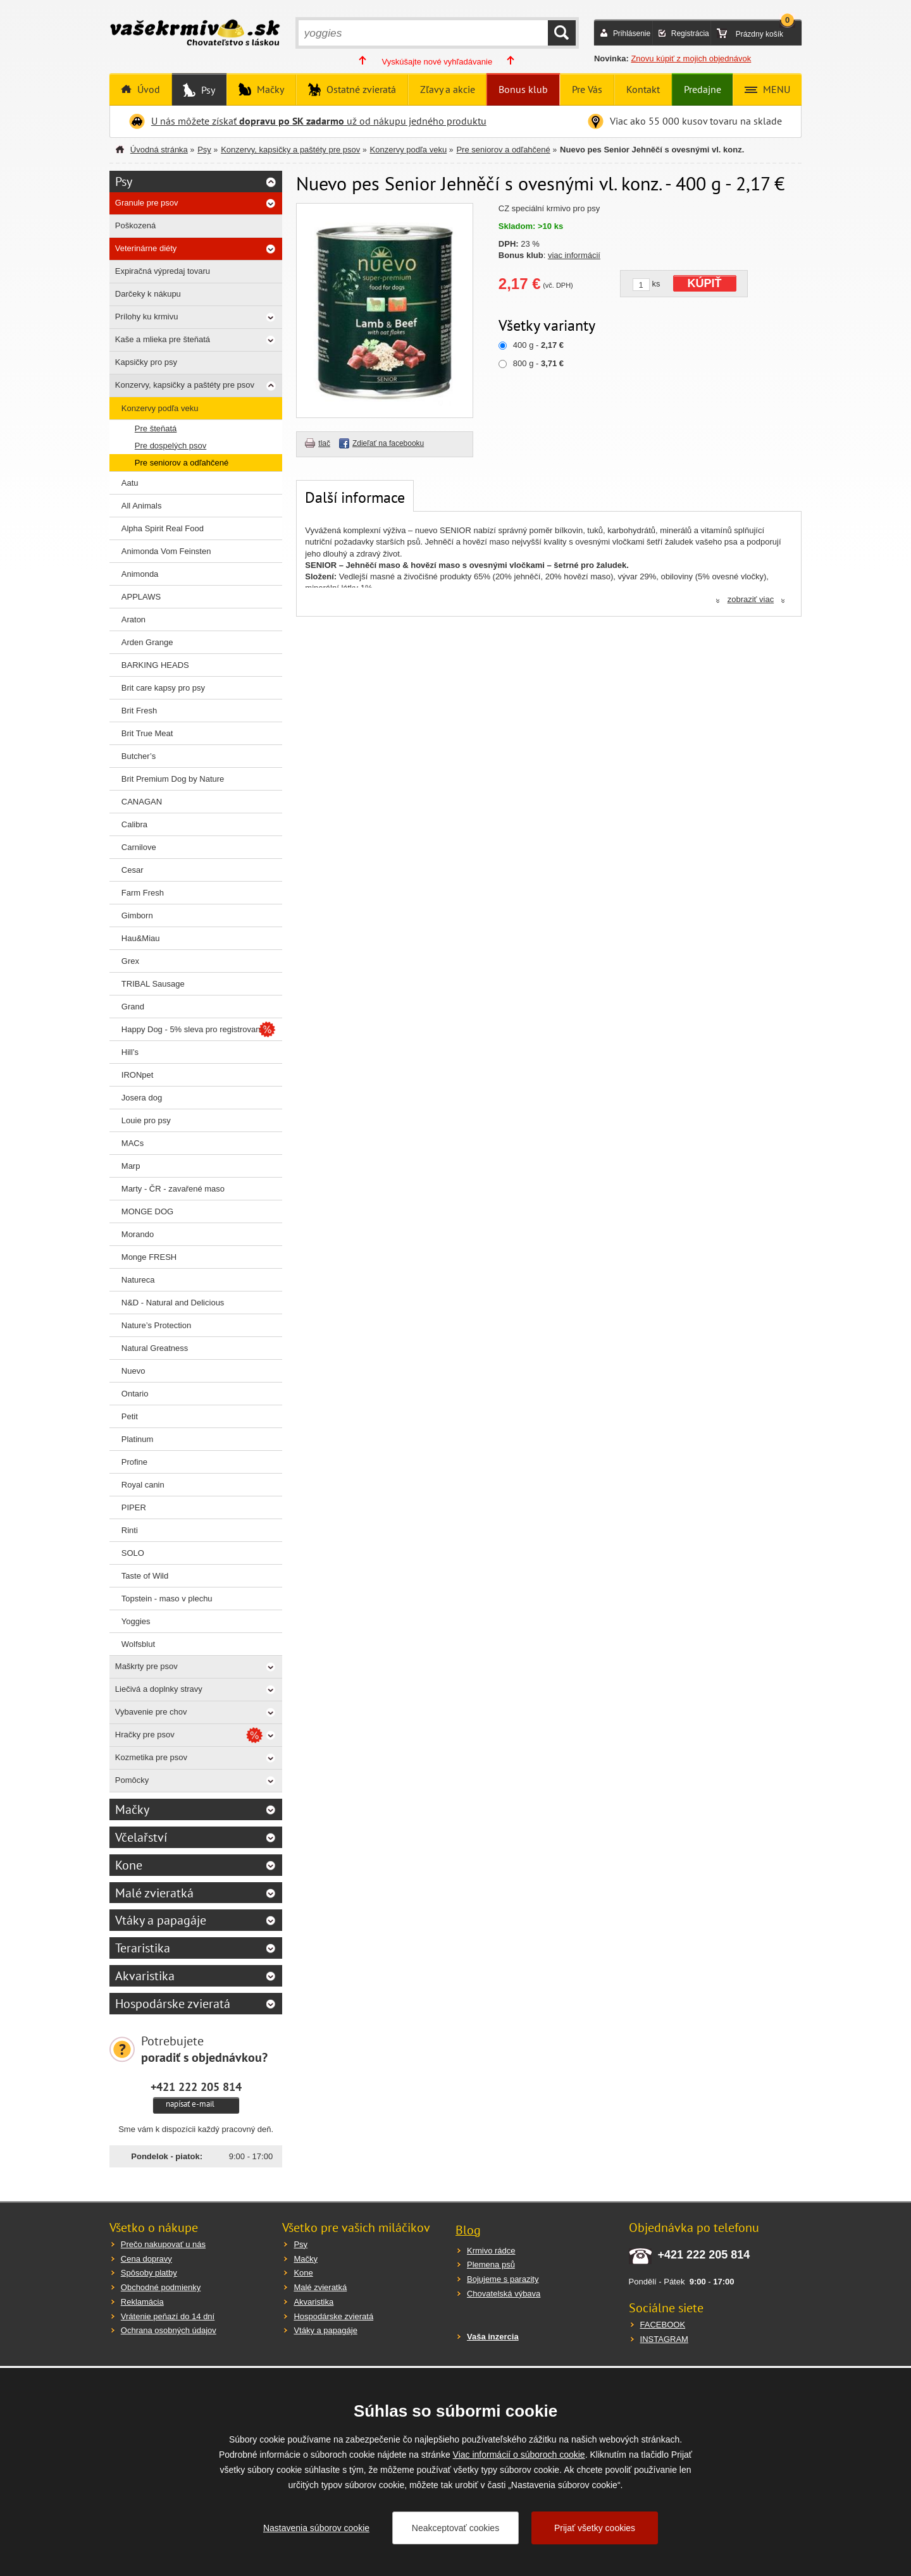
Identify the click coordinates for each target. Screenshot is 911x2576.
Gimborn (137, 915)
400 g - (538, 345)
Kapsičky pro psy (146, 362)
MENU (775, 89)
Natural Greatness (155, 1348)
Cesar (132, 870)
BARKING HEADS (155, 665)
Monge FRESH (149, 1257)
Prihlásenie (631, 33)
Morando (137, 1234)
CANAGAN (141, 801)
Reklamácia (142, 2302)
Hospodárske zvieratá (172, 2003)
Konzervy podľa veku (408, 149)
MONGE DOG (147, 1211)
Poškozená (135, 225)
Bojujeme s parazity (502, 2279)
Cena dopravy (146, 2259)
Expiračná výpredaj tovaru (162, 271)
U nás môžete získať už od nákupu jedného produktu (318, 120)
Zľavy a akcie (447, 89)
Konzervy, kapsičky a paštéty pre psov (290, 149)
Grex (130, 961)
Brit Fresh (139, 710)
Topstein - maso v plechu (167, 1598)
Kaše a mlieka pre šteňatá (162, 339)
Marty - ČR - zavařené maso (173, 1188)
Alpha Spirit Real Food (162, 528)
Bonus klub (523, 89)
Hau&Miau (140, 938)
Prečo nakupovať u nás (163, 2244)
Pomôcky (132, 1780)
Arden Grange (147, 642)
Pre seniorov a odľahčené (503, 149)
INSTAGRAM (664, 2339)
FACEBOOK (663, 2324)
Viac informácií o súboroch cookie (519, 2455)
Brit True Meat (147, 733)
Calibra (134, 824)
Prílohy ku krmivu (146, 316)
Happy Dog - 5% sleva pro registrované (193, 1029)
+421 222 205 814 (196, 2086)
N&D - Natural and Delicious (173, 1302)
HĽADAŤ (562, 33)
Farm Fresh (142, 892)
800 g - (538, 363)
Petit (129, 1416)
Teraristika (142, 1948)
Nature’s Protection (156, 1325)
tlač (324, 443)
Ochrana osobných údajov (168, 2330)
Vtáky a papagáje (160, 1920)
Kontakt (643, 89)
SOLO (132, 1553)
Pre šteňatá (156, 428)
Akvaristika (145, 1976)
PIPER (133, 1507)
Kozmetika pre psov (151, 1757)
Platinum (137, 1439)
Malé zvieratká (154, 1893)
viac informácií (574, 255)
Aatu (130, 483)
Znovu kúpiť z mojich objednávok (691, 58)
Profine (134, 1462)
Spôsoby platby (149, 2272)
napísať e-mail (190, 2103)
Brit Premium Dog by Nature (173, 779)
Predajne (702, 89)
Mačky (269, 89)
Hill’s (130, 1052)
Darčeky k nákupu (148, 294)
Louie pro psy (146, 1120)
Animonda (140, 574)
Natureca (138, 1280)
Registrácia (690, 33)
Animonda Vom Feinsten (166, 551)
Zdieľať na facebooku (388, 443)
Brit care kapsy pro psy (163, 688)
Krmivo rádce (491, 2250)
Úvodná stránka (159, 149)
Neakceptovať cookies (455, 2528)
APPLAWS (141, 596)
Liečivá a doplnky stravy (158, 1689)
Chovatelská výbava (503, 2293)
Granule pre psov (146, 202)
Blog (468, 2230)
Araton (133, 619)
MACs (132, 1143)
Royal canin (142, 1484)
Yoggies (136, 1621)
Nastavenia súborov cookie (316, 2528)
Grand (132, 1006)
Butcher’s (138, 756)
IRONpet (137, 1075)
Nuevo (133, 1371)
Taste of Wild (144, 1576)
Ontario (135, 1393)
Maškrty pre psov (146, 1666)
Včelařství (141, 1837)
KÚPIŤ (705, 283)
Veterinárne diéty (146, 248)
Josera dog (141, 1097)
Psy (207, 89)
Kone (128, 1865)
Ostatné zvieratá (360, 89)
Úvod (147, 89)
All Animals (141, 505)
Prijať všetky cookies (594, 2528)
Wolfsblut (138, 1644)
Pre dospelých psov (170, 445)
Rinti (129, 1530)
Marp (130, 1166)
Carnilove (138, 847)
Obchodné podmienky (161, 2287)
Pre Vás (587, 89)
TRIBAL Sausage (153, 984)
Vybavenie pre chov (151, 1711)
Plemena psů (491, 2264)
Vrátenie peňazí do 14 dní (167, 2316)
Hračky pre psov (145, 1734)
